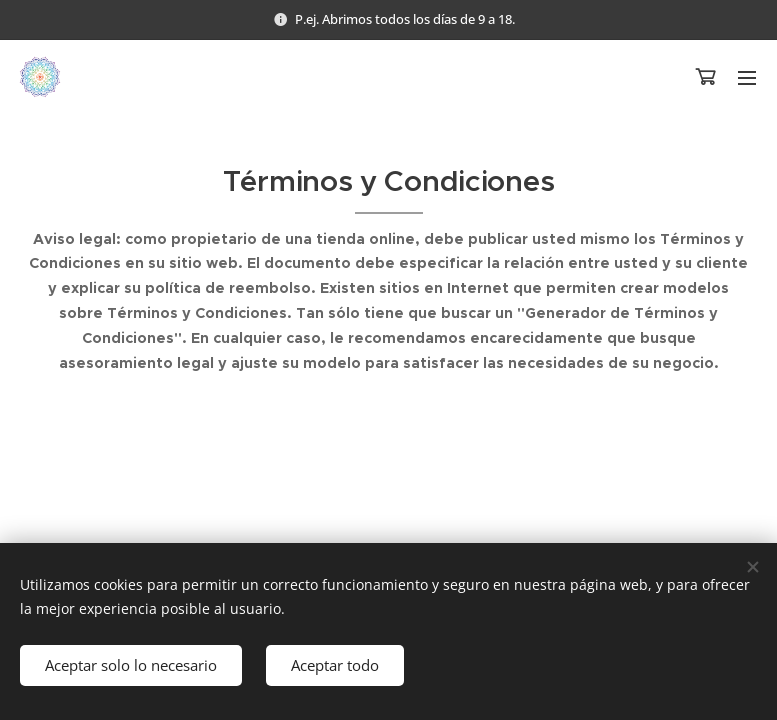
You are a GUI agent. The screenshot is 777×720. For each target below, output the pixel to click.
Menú (747, 78)
